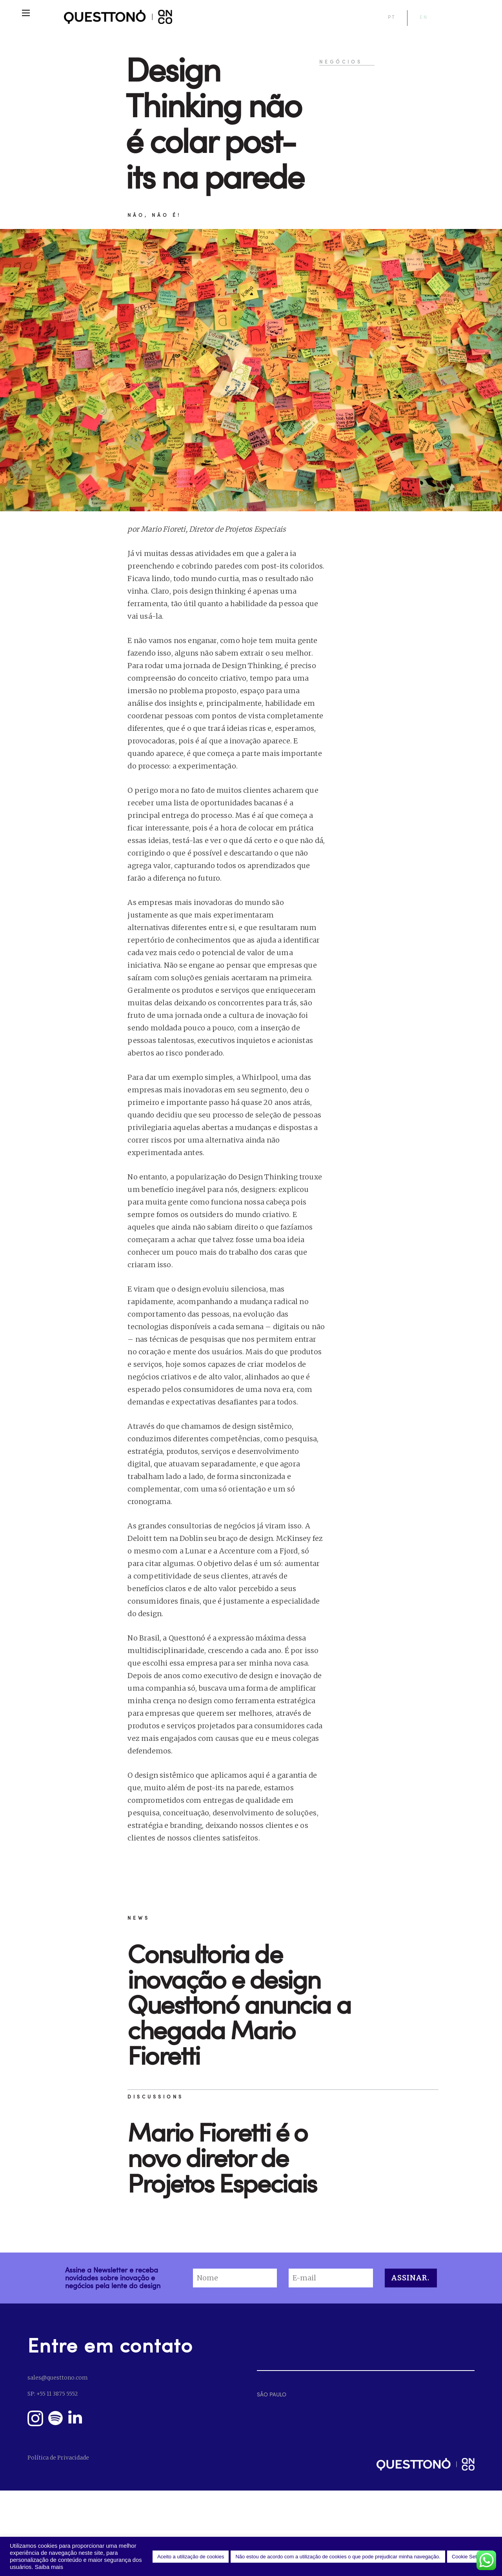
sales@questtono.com (57, 2377)
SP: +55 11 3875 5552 (52, 2393)
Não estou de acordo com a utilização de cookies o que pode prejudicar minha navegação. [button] (337, 2557)
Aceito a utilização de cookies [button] (190, 2557)
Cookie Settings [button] (469, 2557)
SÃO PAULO (271, 2394)
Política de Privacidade (58, 2457)
